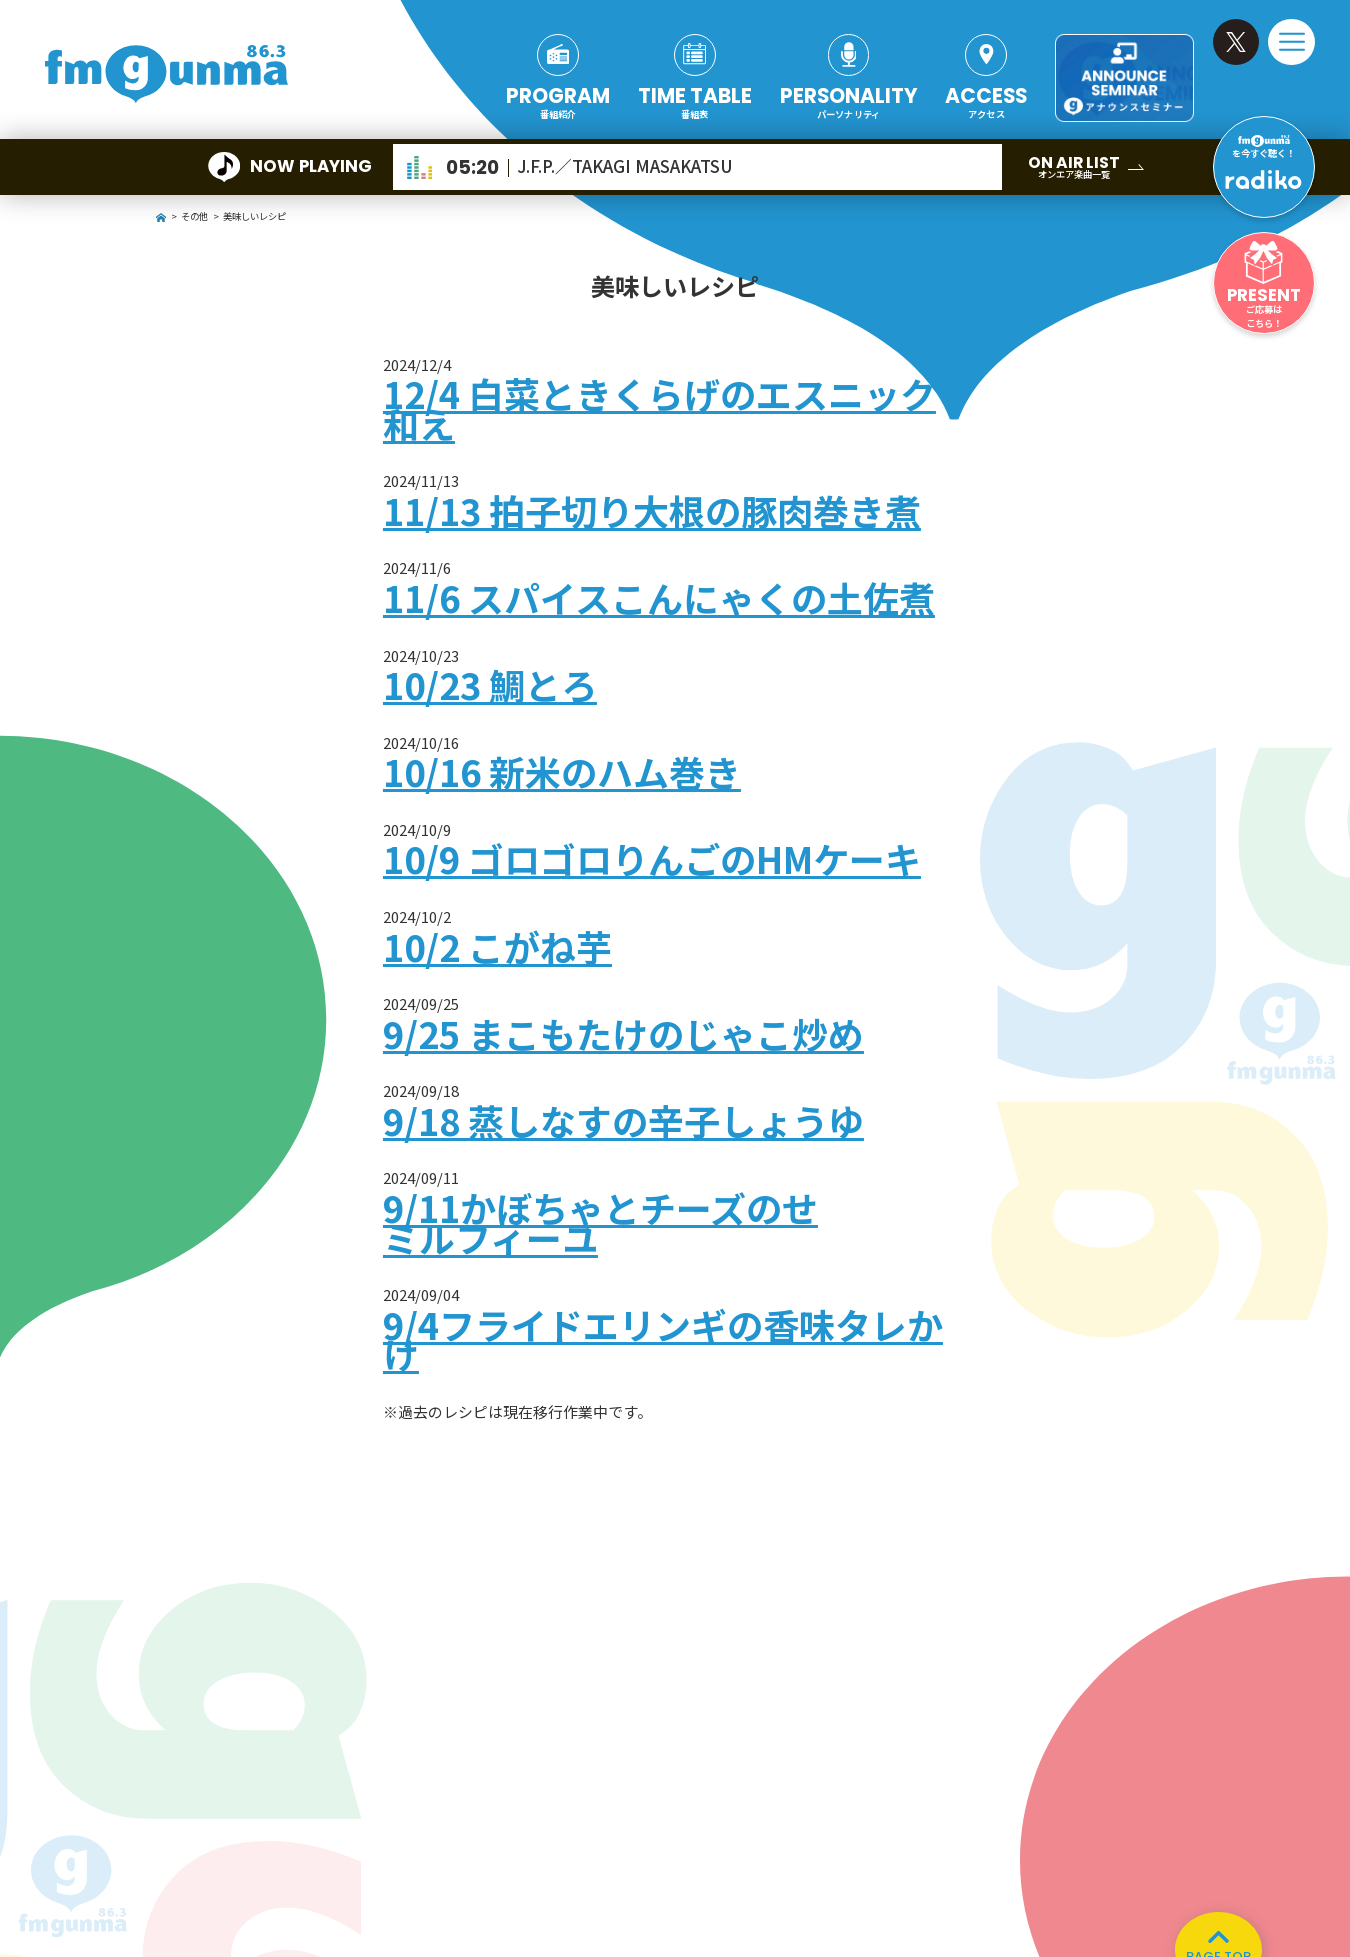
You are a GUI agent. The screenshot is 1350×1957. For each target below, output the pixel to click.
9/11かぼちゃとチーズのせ (600, 1207)
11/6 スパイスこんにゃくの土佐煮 (659, 597)
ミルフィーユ (490, 1237)
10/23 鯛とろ (490, 684)
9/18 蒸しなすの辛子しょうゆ (623, 1120)
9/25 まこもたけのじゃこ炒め (623, 1033)
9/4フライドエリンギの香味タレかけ (663, 1339)
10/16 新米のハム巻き (562, 771)
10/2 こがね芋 (497, 946)
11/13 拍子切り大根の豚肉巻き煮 (652, 510)
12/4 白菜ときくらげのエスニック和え (659, 408)
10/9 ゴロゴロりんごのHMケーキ (652, 858)
